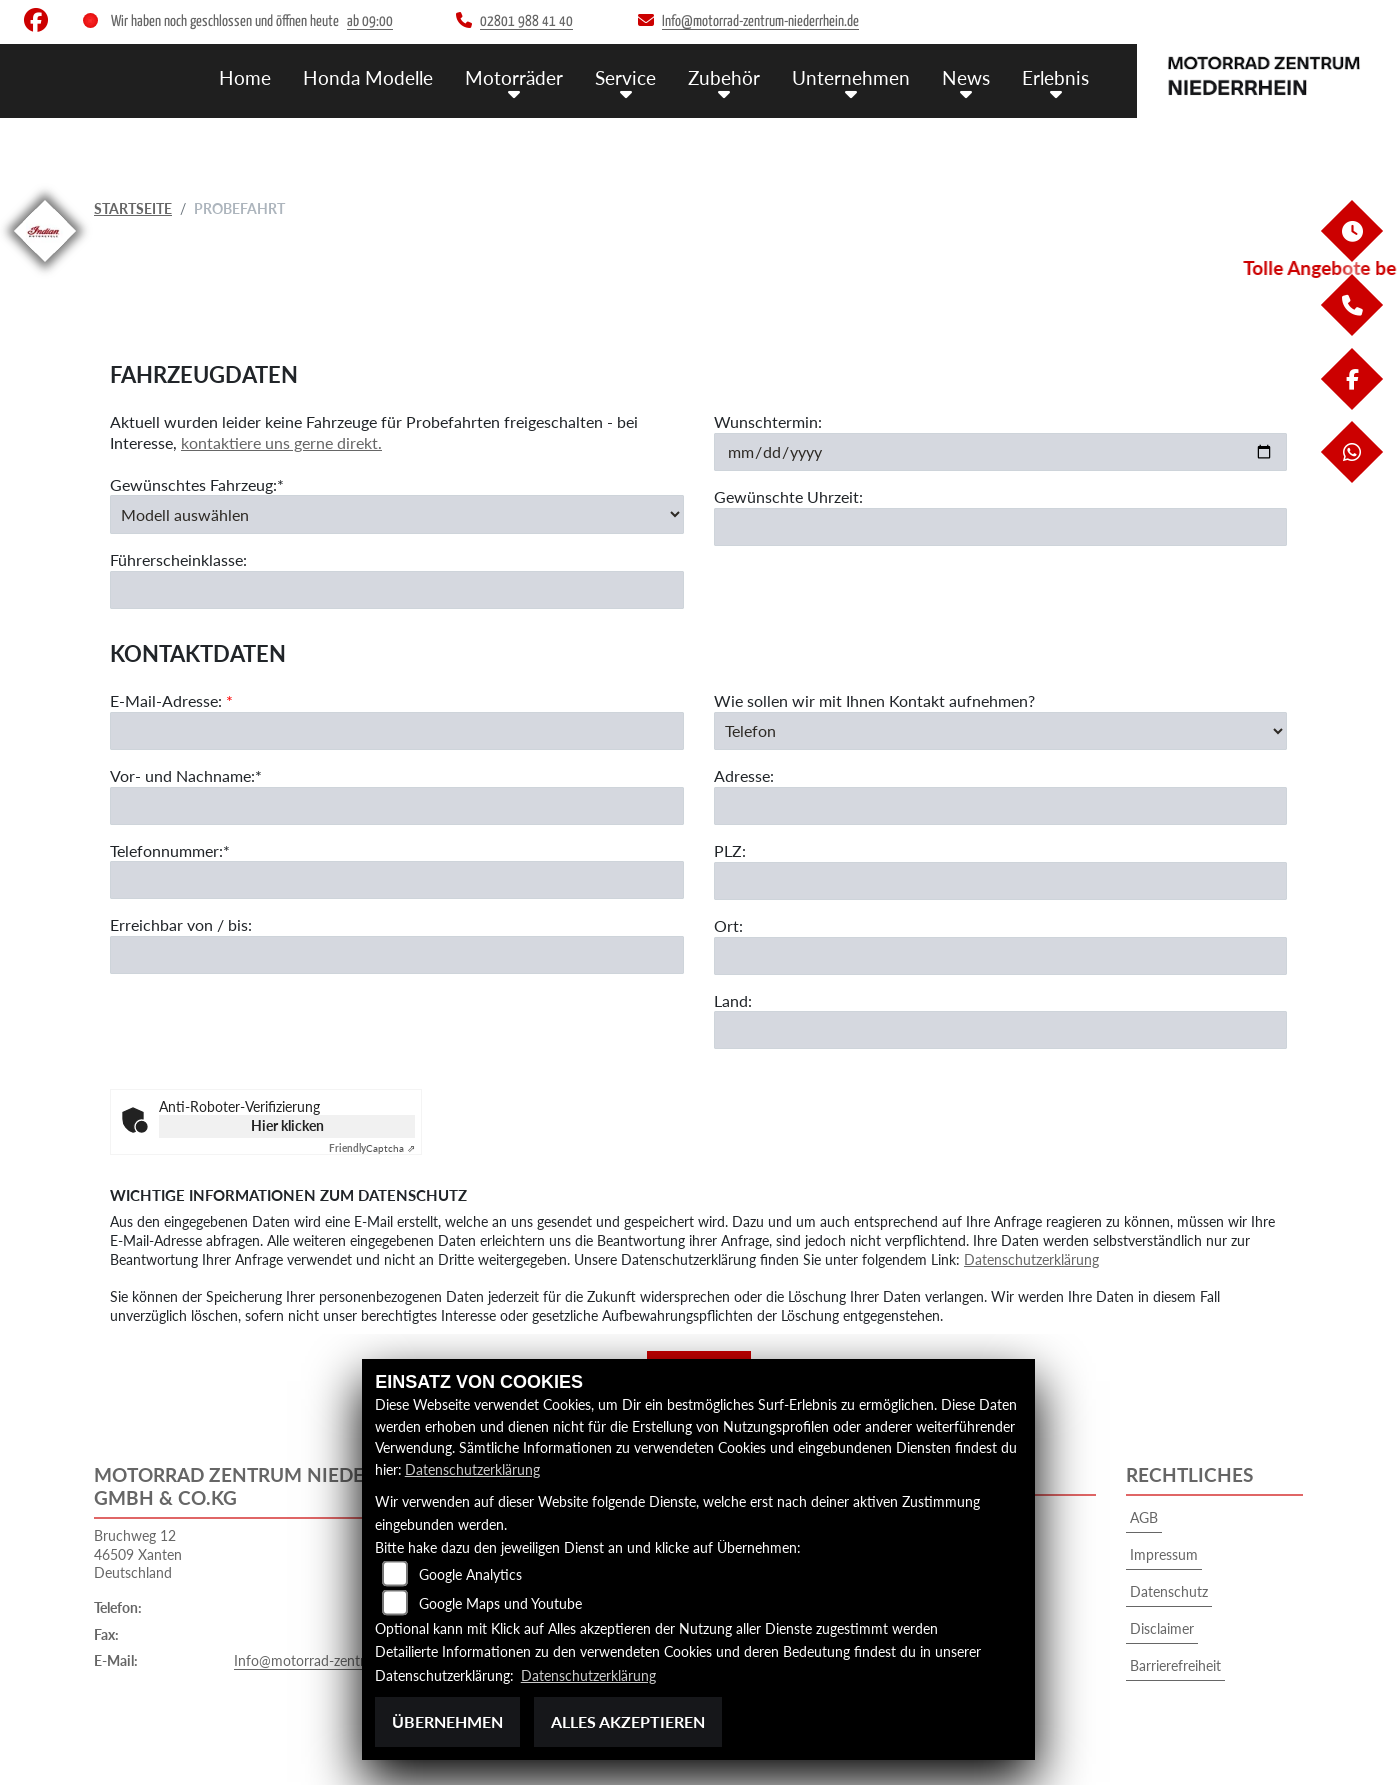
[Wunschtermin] (1001, 452)
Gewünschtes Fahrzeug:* (197, 484)
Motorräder (514, 77)
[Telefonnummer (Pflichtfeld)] (397, 881)
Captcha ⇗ (372, 1148)
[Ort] (1001, 956)
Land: (733, 1000)
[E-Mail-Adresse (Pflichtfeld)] (397, 731)
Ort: (728, 925)
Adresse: (744, 776)
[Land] (1001, 1031)
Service (625, 77)
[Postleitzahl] (1001, 881)
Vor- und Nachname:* (186, 775)
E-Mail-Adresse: (171, 700)
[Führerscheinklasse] (397, 590)
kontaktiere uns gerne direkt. (281, 442)
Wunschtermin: (768, 421)
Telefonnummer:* (170, 850)
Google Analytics (470, 1574)
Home (245, 77)
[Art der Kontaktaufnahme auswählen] (1001, 731)
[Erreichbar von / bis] (397, 956)
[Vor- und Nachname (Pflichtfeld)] (397, 806)
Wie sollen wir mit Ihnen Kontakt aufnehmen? (874, 700)
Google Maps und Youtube (500, 1603)
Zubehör (724, 77)
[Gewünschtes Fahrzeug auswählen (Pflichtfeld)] (397, 515)
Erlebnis (1055, 77)
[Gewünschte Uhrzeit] (1001, 527)
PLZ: (730, 850)
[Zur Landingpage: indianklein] (45, 265)
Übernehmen (447, 1721)
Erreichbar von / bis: (181, 925)
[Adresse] (1001, 806)
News (966, 77)
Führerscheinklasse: (178, 559)
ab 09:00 (370, 21)
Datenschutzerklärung (1031, 1259)
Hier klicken (287, 1125)
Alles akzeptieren (628, 1721)
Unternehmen (851, 77)
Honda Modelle (368, 77)
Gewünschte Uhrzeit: (788, 496)
